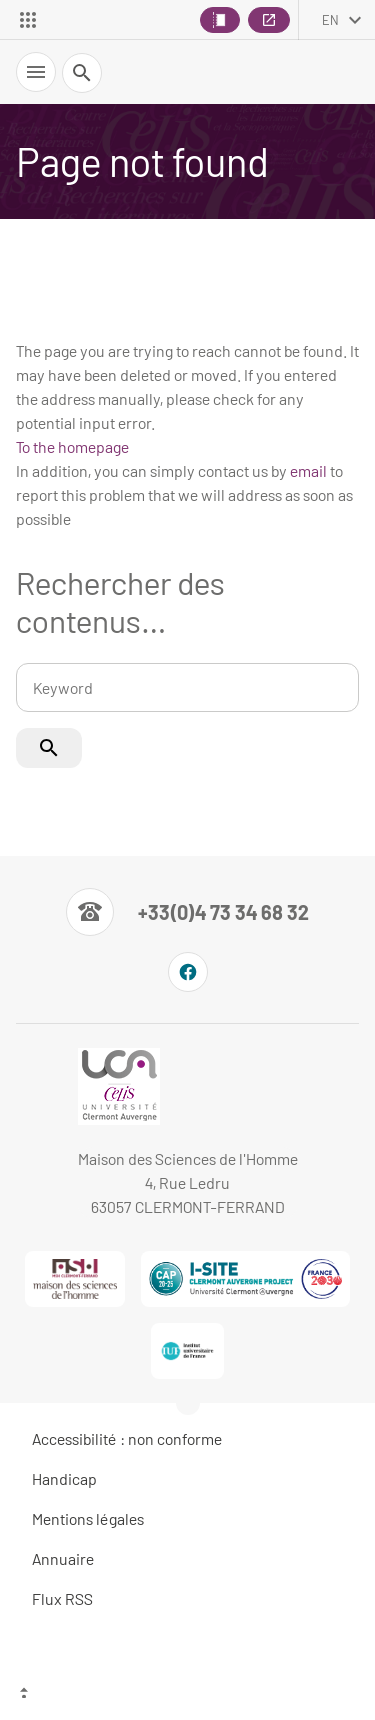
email (308, 470)
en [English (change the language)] (330, 20)
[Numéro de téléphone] (187, 912)
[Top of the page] (187, 1695)
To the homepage (72, 446)
